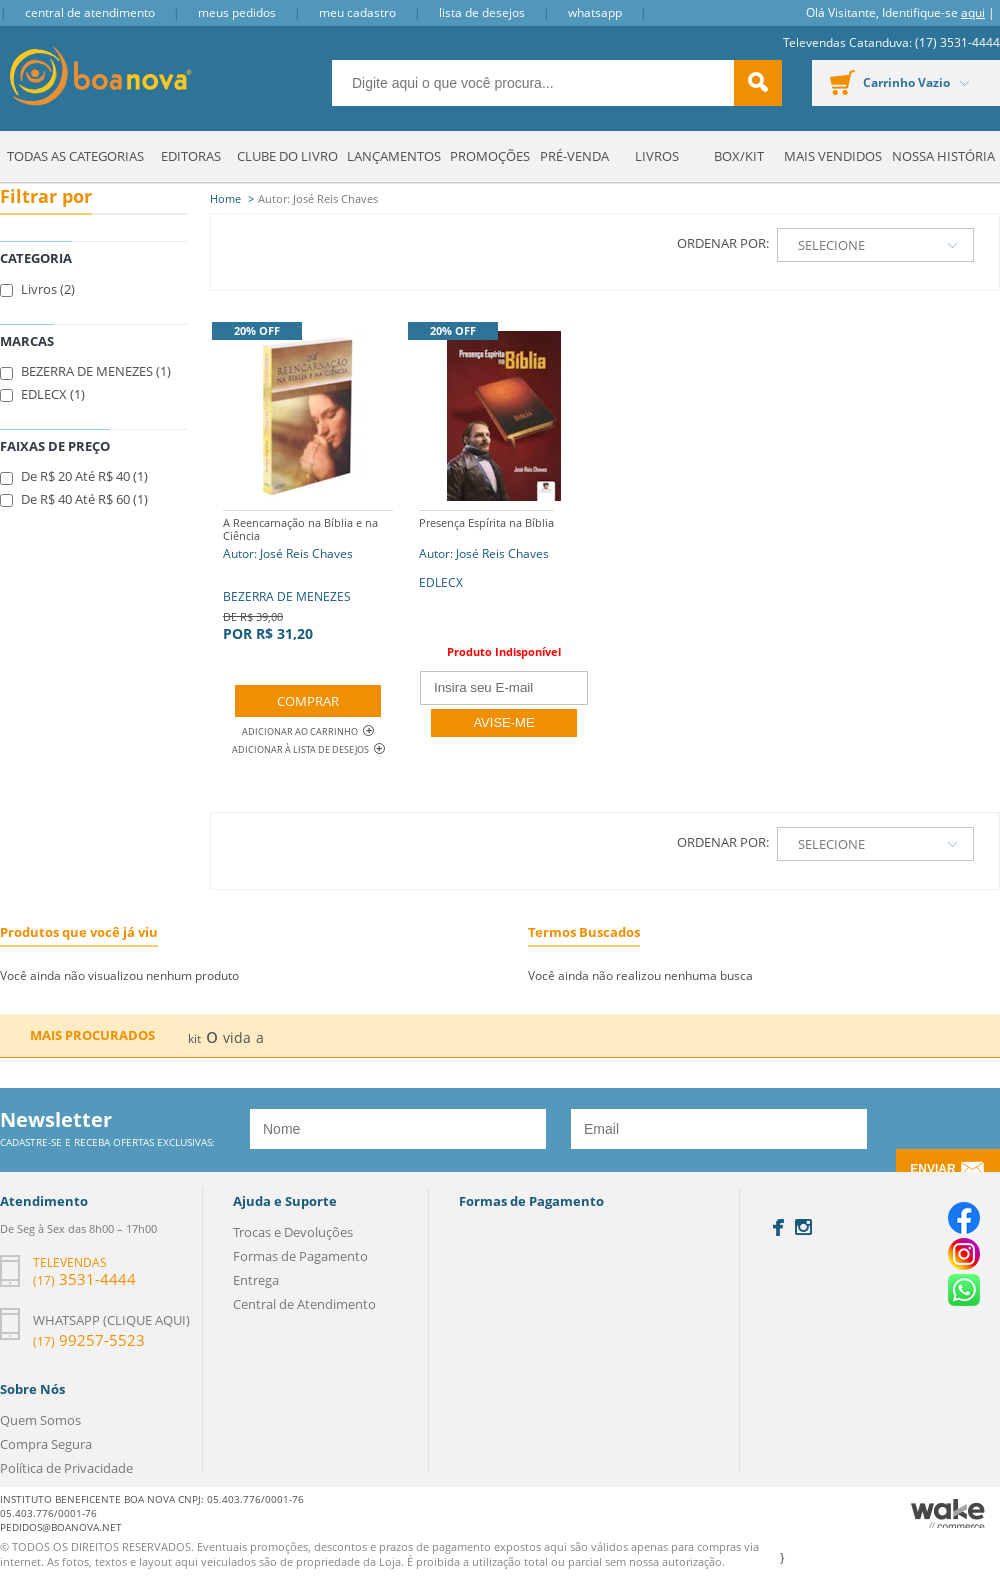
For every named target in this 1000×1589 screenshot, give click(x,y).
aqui (973, 12)
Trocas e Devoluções (293, 1232)
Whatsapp (595, 12)
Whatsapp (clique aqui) (111, 1320)
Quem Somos (40, 1420)
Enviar (932, 1169)
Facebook (778, 1227)
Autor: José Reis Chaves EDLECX (486, 550)
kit (194, 1038)
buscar (758, 83)
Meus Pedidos (237, 12)
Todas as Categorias (75, 156)
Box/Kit (739, 156)
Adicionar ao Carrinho (308, 731)
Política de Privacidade (66, 1468)
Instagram (803, 1227)
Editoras (191, 156)
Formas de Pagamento (300, 1256)
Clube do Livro (287, 156)
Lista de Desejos (482, 12)
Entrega (256, 1280)
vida (237, 1037)
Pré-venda (574, 156)
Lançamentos (394, 156)
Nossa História (943, 156)
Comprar (308, 701)
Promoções (490, 156)
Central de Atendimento (90, 12)
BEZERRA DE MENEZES (308, 576)
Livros (657, 156)
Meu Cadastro (357, 12)
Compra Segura (46, 1444)
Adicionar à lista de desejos (300, 749)
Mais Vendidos (833, 156)
